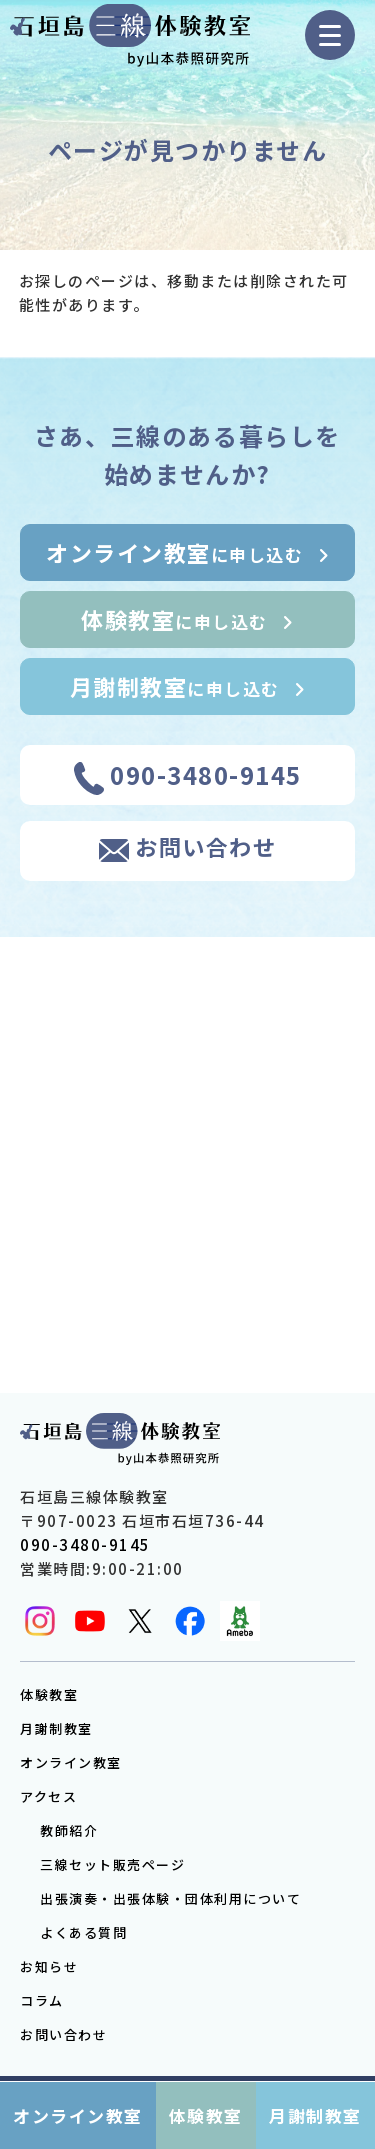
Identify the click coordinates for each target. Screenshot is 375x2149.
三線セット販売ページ (112, 1864)
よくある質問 (83, 1932)
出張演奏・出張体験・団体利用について (170, 1898)
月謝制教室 (56, 1728)
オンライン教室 (71, 1762)
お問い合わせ (63, 2034)
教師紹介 (69, 1830)
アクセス (48, 1796)
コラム (42, 2000)
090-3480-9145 (85, 1544)
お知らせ (49, 1966)
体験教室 (49, 1694)
